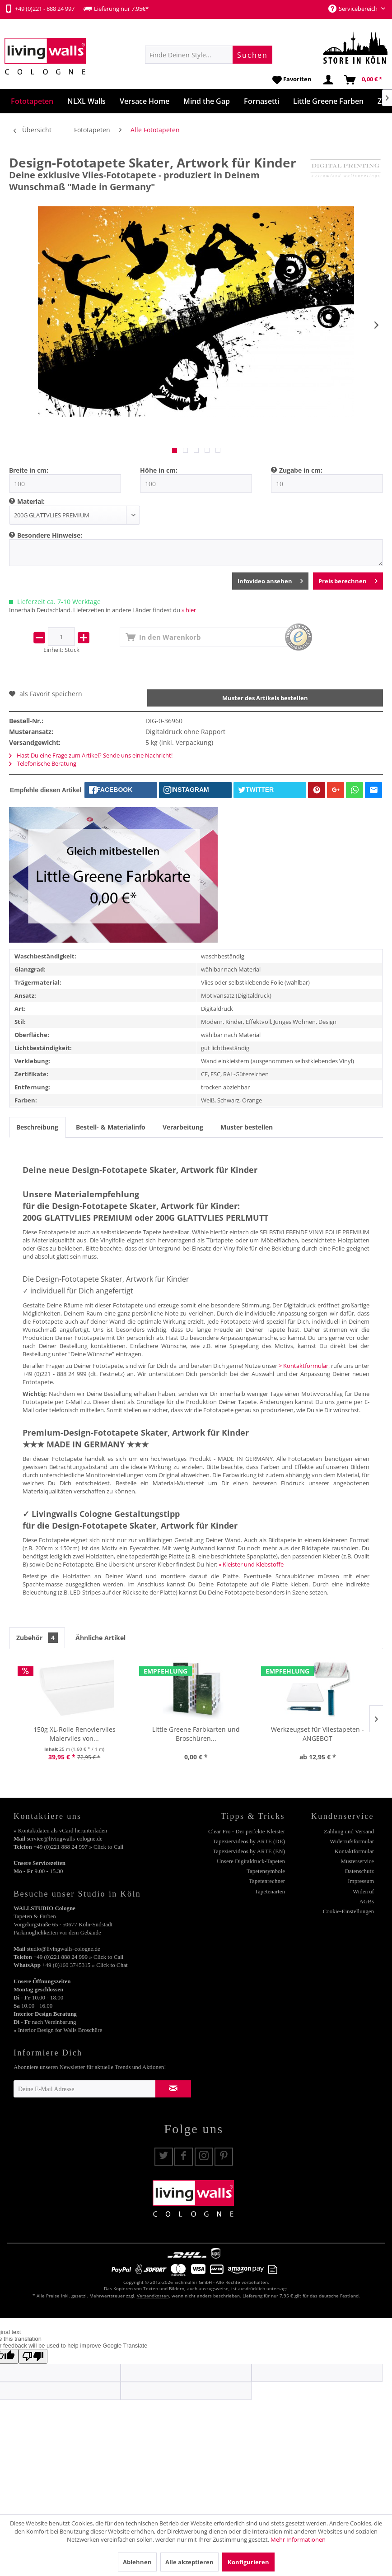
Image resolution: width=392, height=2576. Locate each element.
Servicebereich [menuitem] (353, 9)
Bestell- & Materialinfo (110, 1127)
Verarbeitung (183, 1127)
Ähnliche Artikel (100, 1637)
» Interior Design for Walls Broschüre (58, 2030)
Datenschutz (359, 1871)
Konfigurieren (248, 2562)
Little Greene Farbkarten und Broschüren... (196, 1734)
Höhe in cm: (158, 470)
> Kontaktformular (303, 1366)
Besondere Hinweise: (49, 535)
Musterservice (357, 1861)
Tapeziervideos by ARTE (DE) (249, 1841)
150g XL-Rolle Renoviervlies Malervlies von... (74, 1734)
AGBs (366, 1901)
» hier (189, 610)
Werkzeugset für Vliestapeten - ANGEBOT (317, 1734)
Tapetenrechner (267, 1881)
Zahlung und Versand (349, 1831)
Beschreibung (37, 1127)
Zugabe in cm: (300, 470)
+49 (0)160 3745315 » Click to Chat (84, 1965)
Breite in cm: (28, 470)
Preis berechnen (348, 579)
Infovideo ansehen (270, 579)
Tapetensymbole (266, 1871)
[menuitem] (208, 55)
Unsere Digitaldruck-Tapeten (251, 1861)
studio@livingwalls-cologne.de (63, 1948)
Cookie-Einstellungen (348, 1911)
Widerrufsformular (352, 1841)
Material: (31, 501)
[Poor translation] (33, 2356)
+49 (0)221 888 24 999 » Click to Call (78, 1956)
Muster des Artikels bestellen (265, 698)
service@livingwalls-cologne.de (65, 1838)
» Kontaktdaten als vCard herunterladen (60, 1830)
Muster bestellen (246, 1127)
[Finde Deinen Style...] (208, 55)
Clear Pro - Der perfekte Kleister (246, 1831)
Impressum (361, 1881)
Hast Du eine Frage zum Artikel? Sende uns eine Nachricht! (91, 755)
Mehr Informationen (298, 2539)
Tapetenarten (270, 1891)
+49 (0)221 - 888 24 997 (40, 9)
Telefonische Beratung (42, 763)
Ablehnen (137, 2562)
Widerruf (363, 1891)
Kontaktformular (354, 1851)
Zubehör (37, 1637)
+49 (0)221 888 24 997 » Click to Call (78, 1846)
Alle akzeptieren (189, 2562)
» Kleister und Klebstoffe (251, 1564)
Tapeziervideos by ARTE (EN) (249, 1851)
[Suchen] (252, 55)
